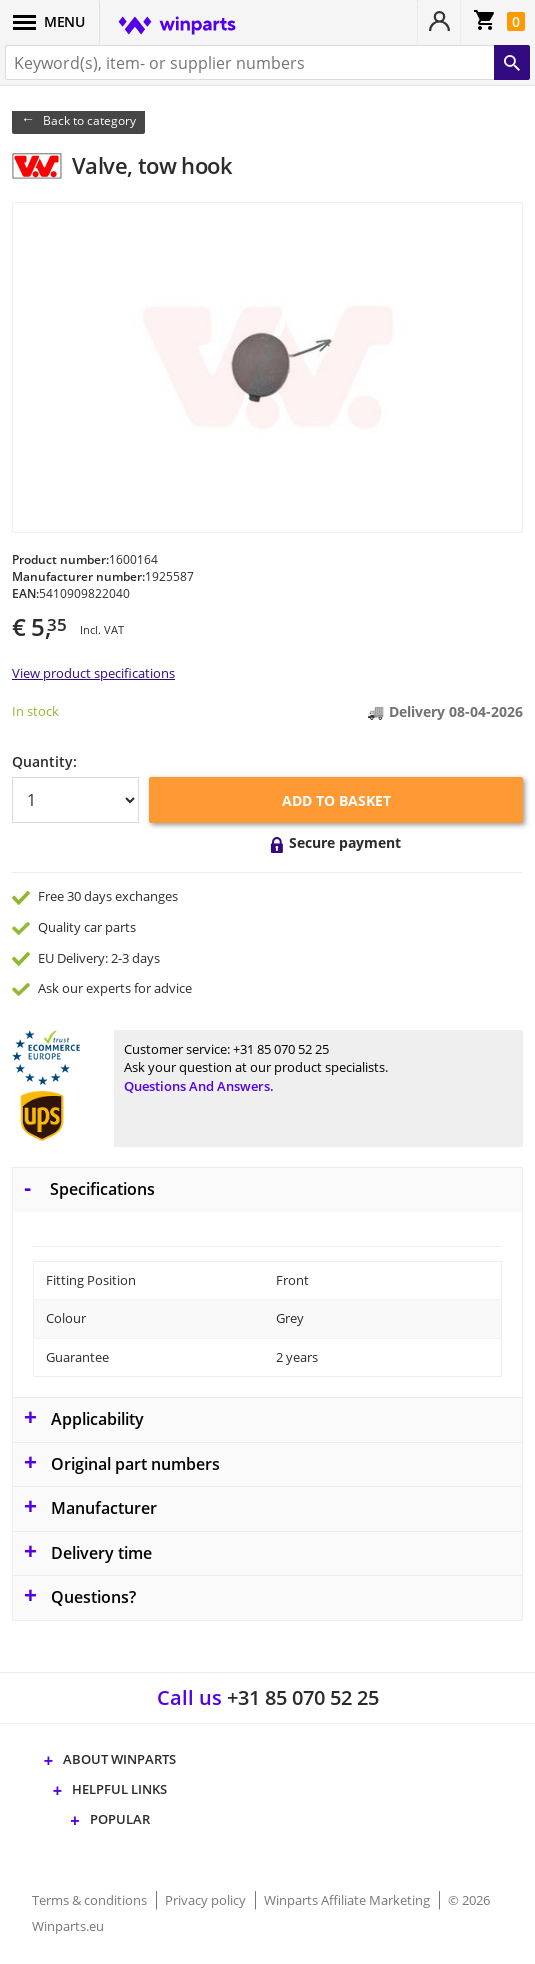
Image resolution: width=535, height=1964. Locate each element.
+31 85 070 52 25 (281, 1049)
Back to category (89, 120)
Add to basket (336, 800)
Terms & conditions (91, 1900)
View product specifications (93, 673)
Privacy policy (207, 1900)
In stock (35, 711)
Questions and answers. (199, 1086)
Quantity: (44, 761)
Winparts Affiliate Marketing (348, 1900)
